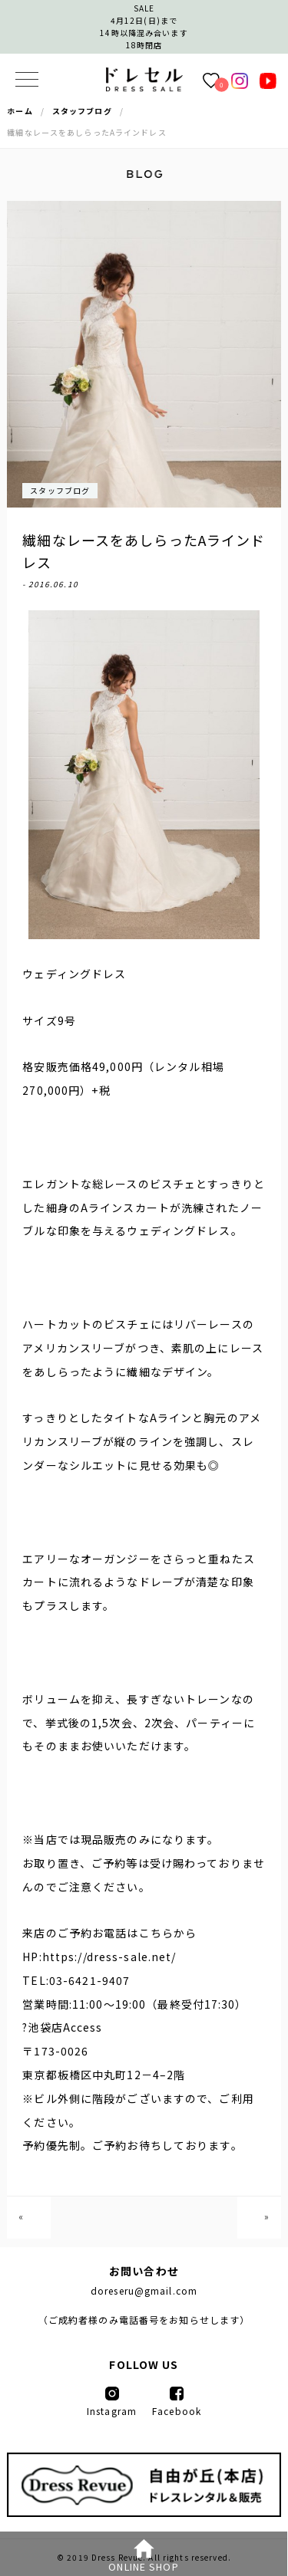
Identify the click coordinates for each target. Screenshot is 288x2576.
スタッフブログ (60, 490)
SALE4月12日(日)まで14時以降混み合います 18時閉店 (143, 26)
